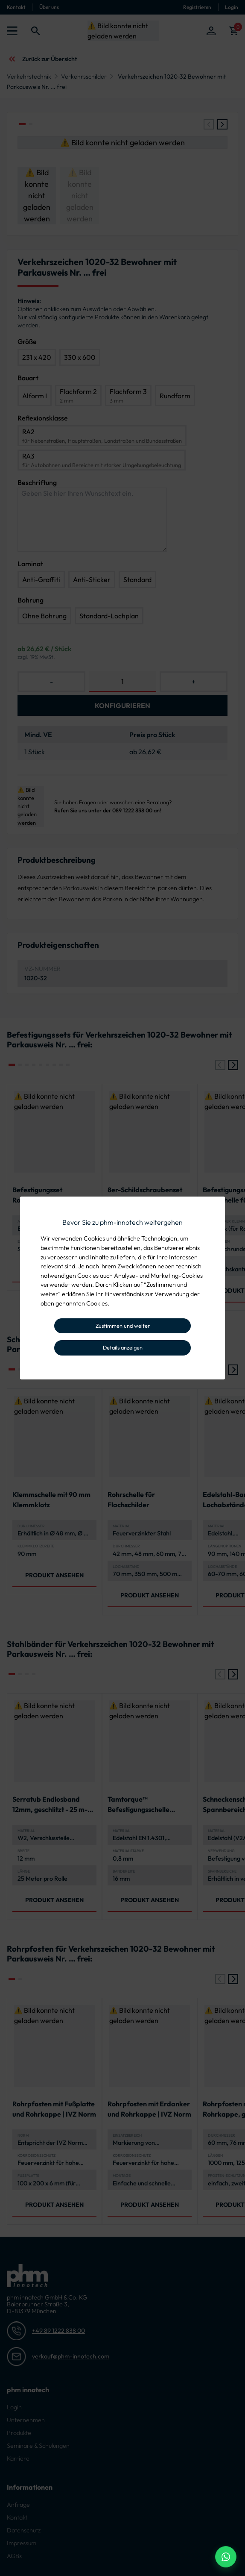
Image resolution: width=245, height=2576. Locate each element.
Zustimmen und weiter (123, 1325)
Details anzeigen (123, 1347)
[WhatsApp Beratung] (225, 2556)
